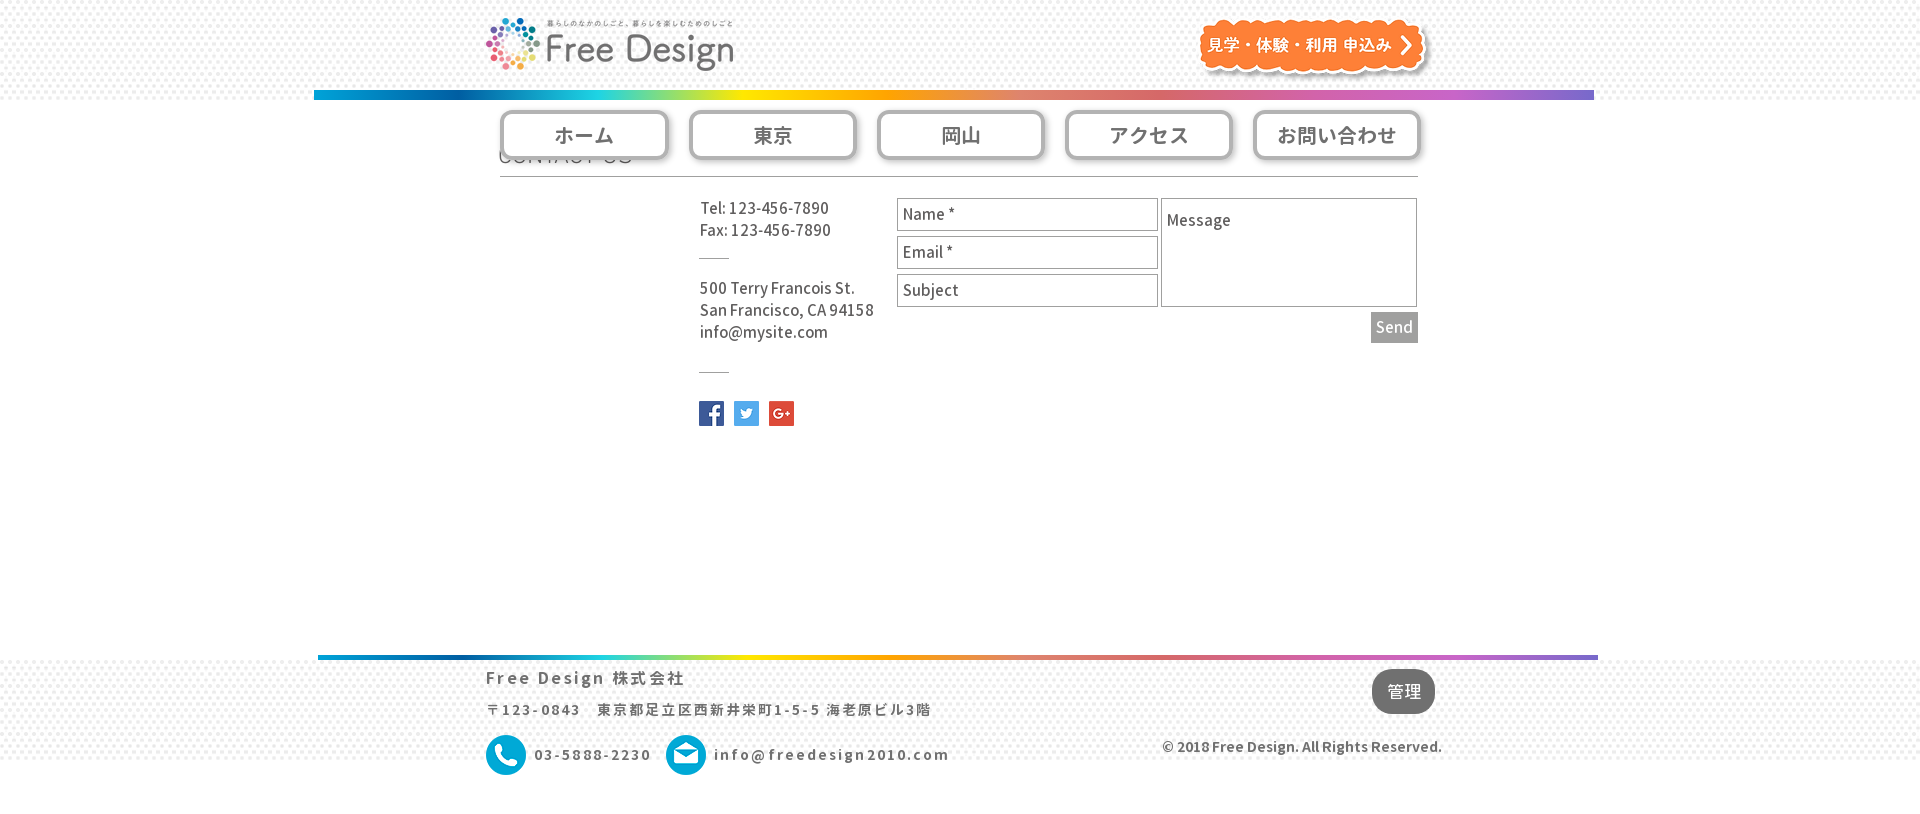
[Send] (1394, 327)
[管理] (1403, 691)
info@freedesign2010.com (832, 754)
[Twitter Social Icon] (746, 413)
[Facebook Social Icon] (711, 413)
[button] (1316, 50)
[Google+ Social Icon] (781, 413)
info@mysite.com (764, 332)
